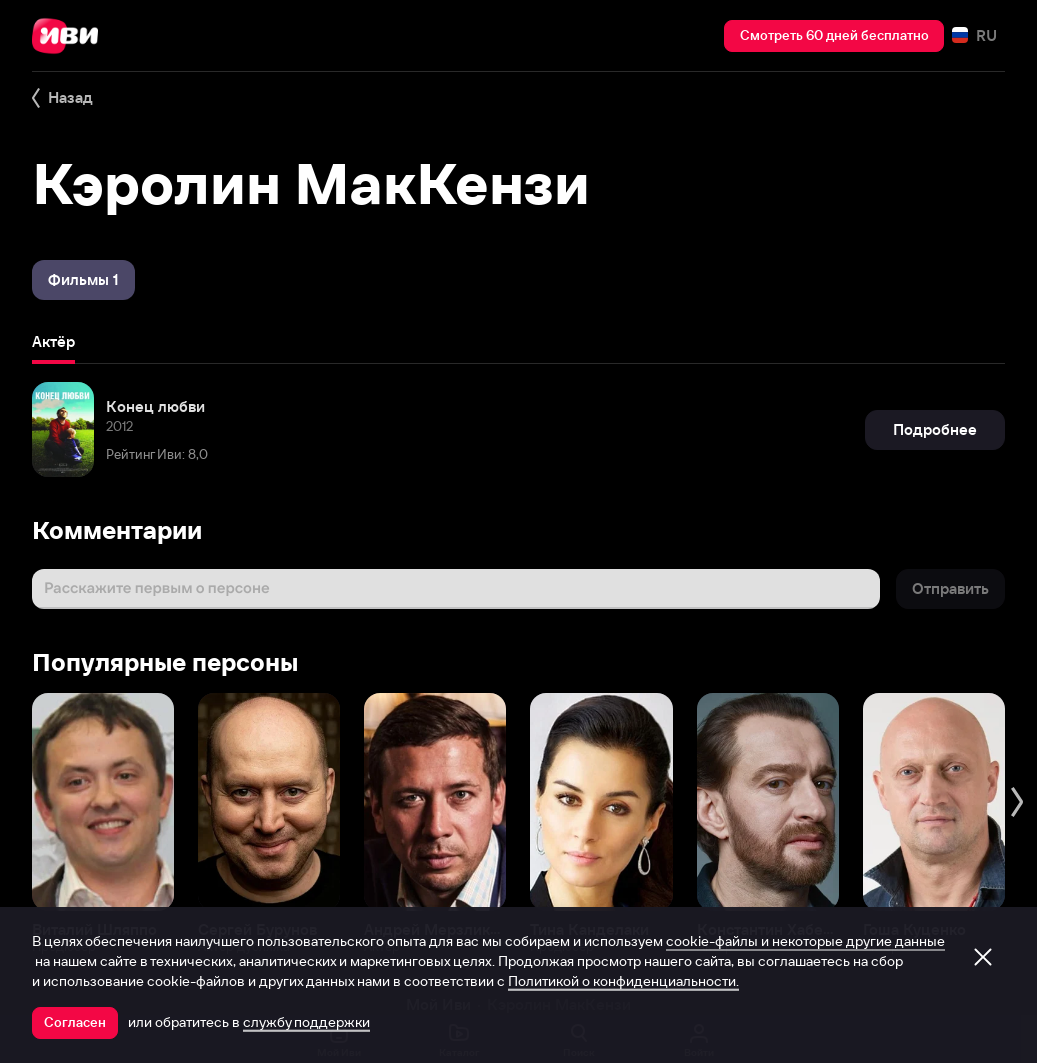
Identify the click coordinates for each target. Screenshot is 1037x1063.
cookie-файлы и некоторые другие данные (805, 941)
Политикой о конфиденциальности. (623, 981)
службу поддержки (306, 1022)
